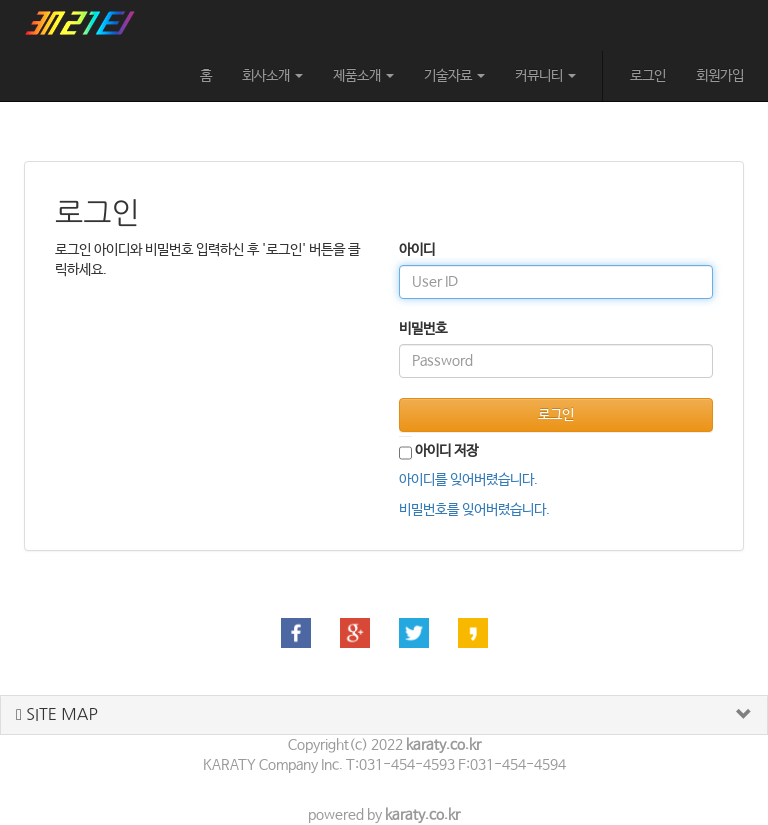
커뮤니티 (545, 76)
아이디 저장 (446, 451)
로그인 (648, 76)
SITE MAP (57, 714)
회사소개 (272, 76)
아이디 (417, 250)
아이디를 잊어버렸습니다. (468, 480)
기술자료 (454, 76)
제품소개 (363, 76)
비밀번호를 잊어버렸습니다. (474, 510)
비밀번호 (423, 329)
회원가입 (720, 76)
